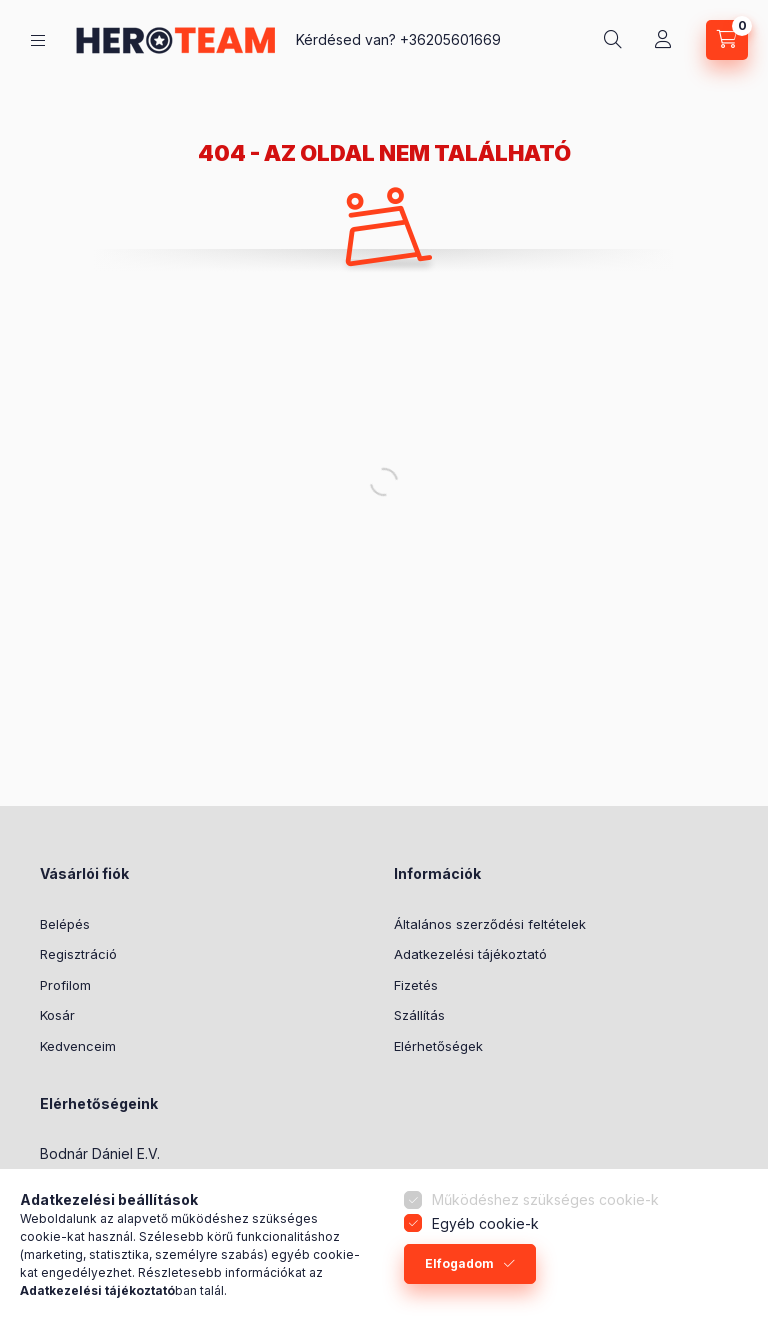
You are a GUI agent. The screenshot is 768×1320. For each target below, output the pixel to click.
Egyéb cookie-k (485, 1223)
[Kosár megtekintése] (727, 40)
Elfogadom (459, 1263)
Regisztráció (78, 954)
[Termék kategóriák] (38, 40)
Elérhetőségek (438, 1046)
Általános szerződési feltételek (490, 924)
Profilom (65, 985)
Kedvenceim (78, 1046)
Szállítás (419, 1015)
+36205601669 (450, 39)
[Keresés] (613, 40)
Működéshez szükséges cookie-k (545, 1199)
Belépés (65, 924)
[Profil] (663, 40)
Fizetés (416, 985)
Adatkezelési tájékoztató (470, 954)
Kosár (57, 1015)
